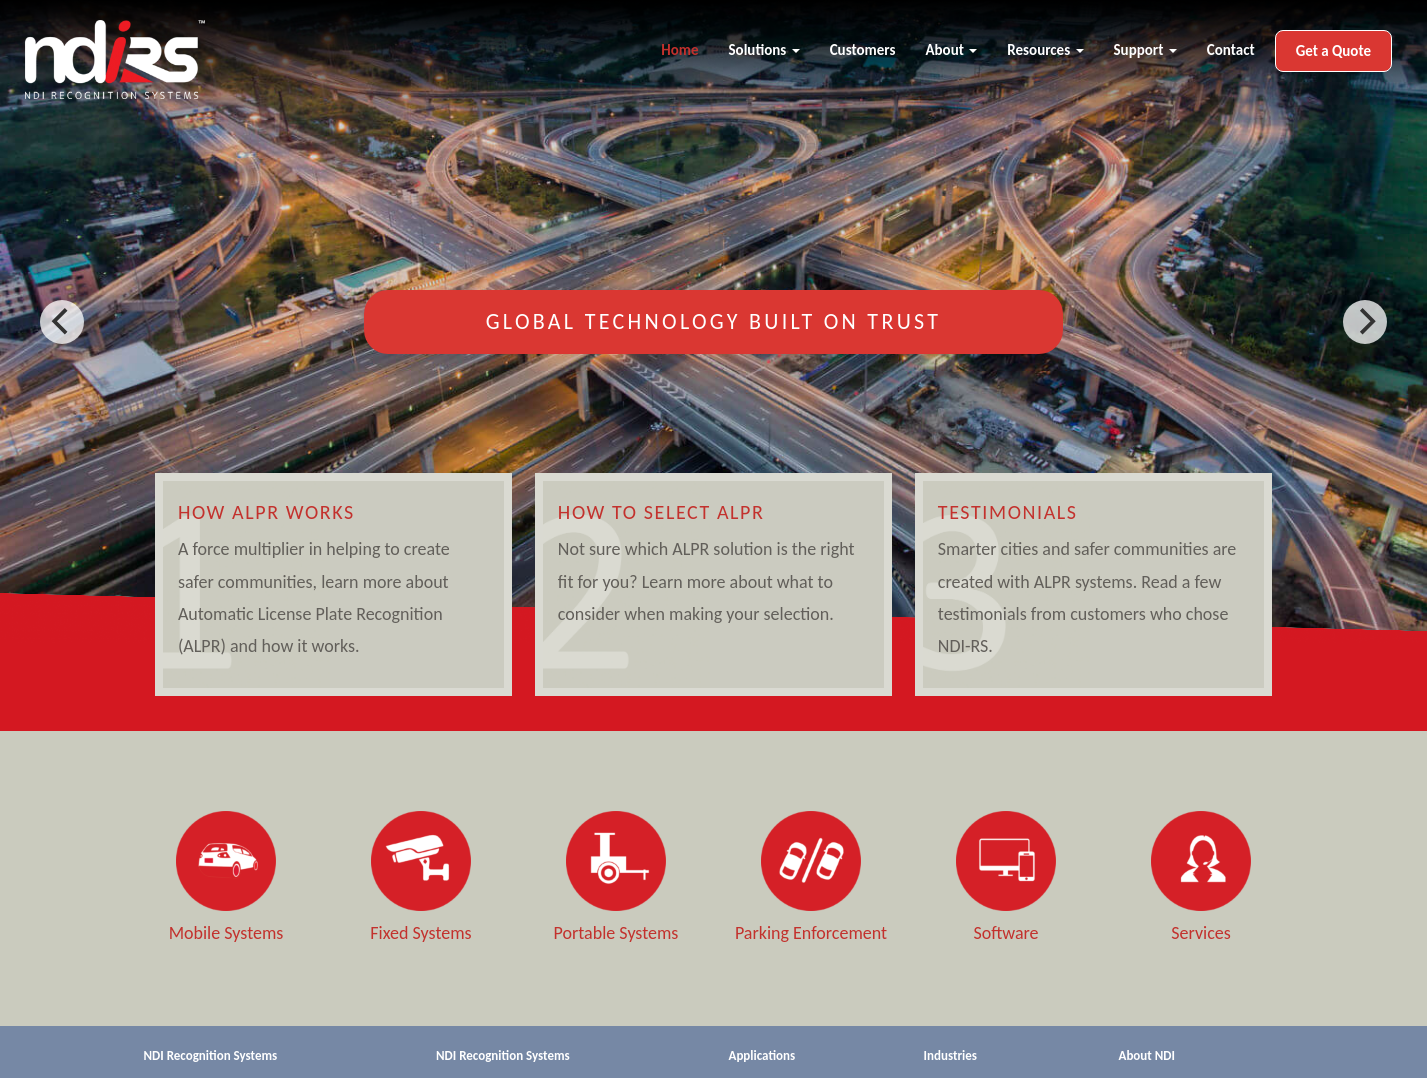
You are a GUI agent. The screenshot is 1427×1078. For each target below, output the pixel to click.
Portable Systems (616, 933)
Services (1201, 933)
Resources (1045, 50)
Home (679, 50)
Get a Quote (1333, 51)
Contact (1231, 50)
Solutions (764, 50)
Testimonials (1008, 512)
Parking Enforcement (811, 933)
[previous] (62, 322)
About (951, 50)
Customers (863, 50)
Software (1005, 933)
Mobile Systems (226, 933)
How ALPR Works (266, 512)
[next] (1365, 322)
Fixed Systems (420, 933)
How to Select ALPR (661, 512)
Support (1145, 50)
